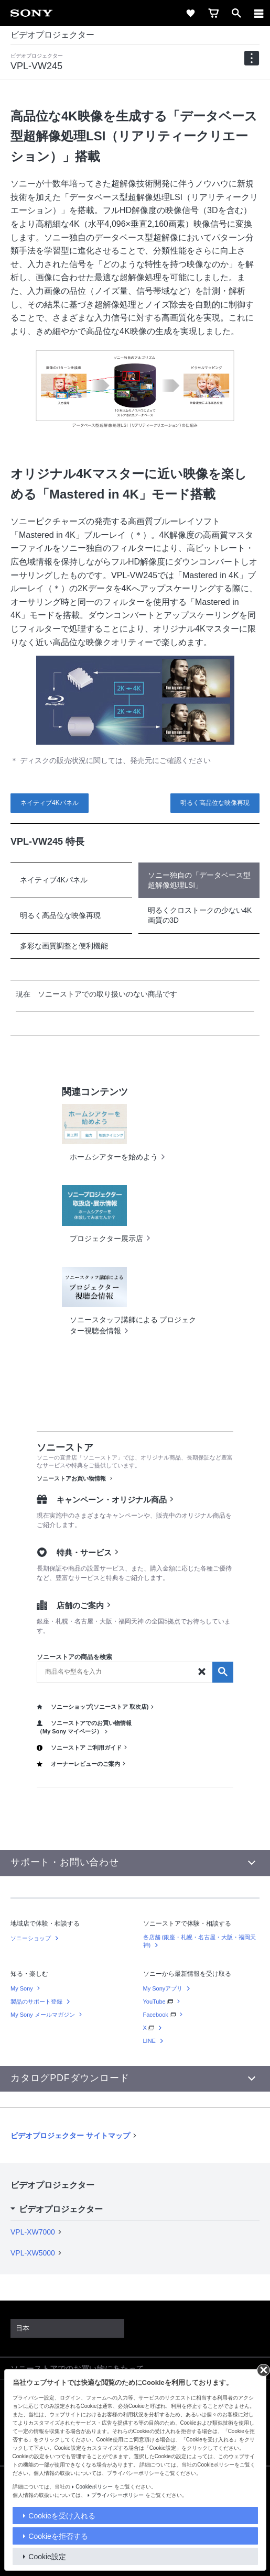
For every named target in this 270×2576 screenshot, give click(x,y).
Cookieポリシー (94, 2487)
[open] (236, 13)
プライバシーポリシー (117, 2495)
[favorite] (190, 13)
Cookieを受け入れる (61, 2516)
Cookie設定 (47, 2556)
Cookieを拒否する (58, 2536)
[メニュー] (259, 13)
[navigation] (252, 58)
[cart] (213, 13)
